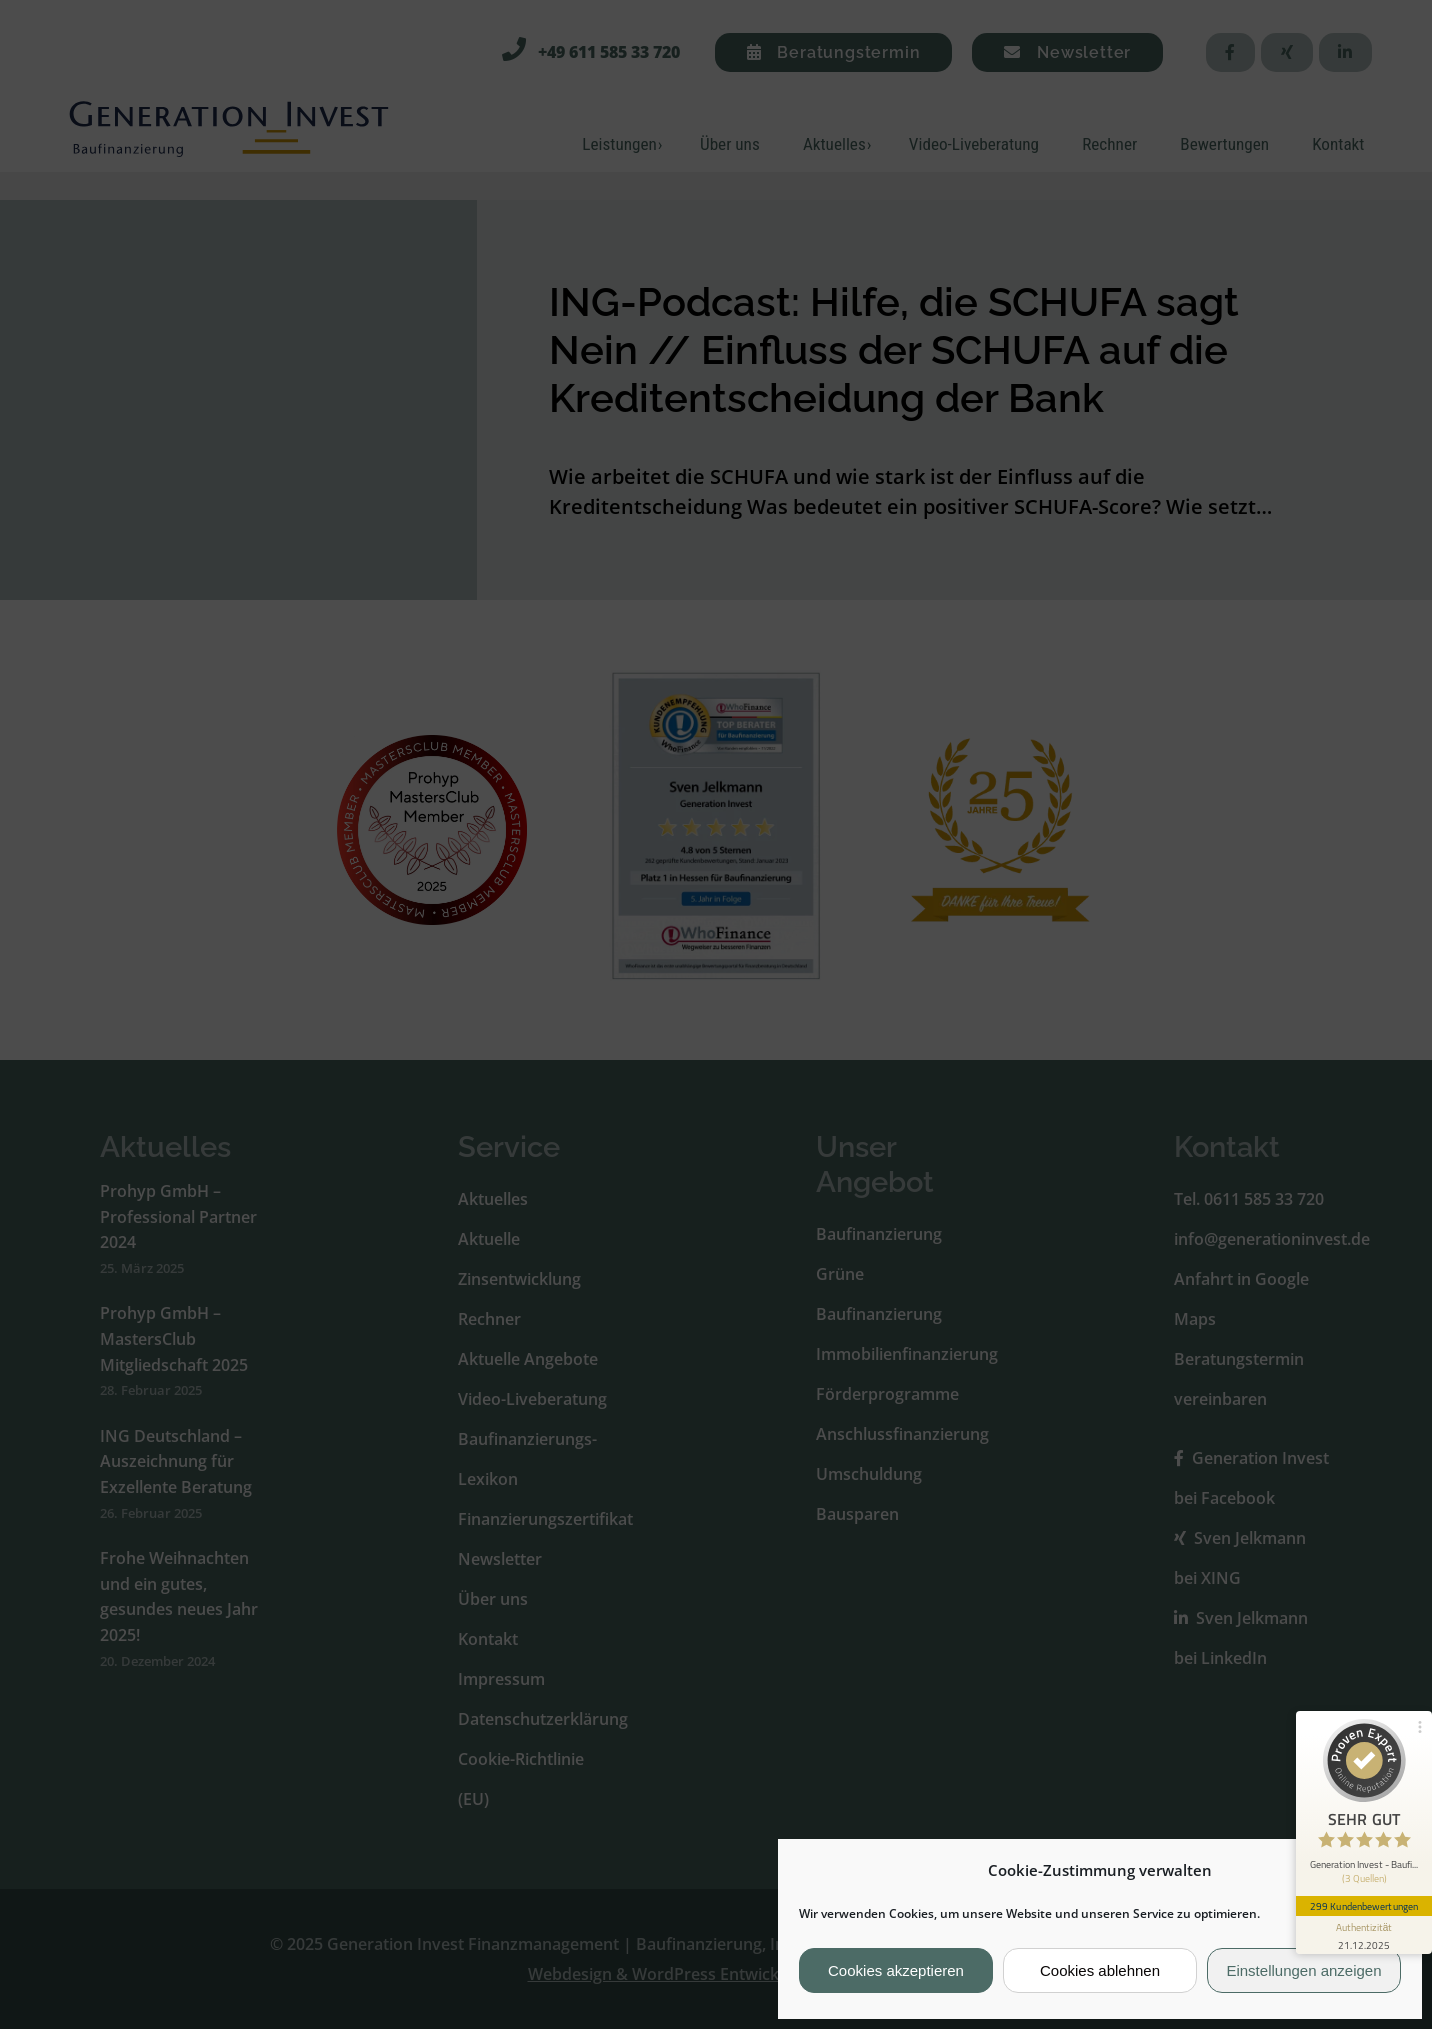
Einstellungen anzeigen (1303, 1970)
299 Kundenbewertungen (1364, 1906)
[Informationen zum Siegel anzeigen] (1364, 1935)
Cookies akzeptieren (896, 1970)
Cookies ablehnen (1100, 1970)
